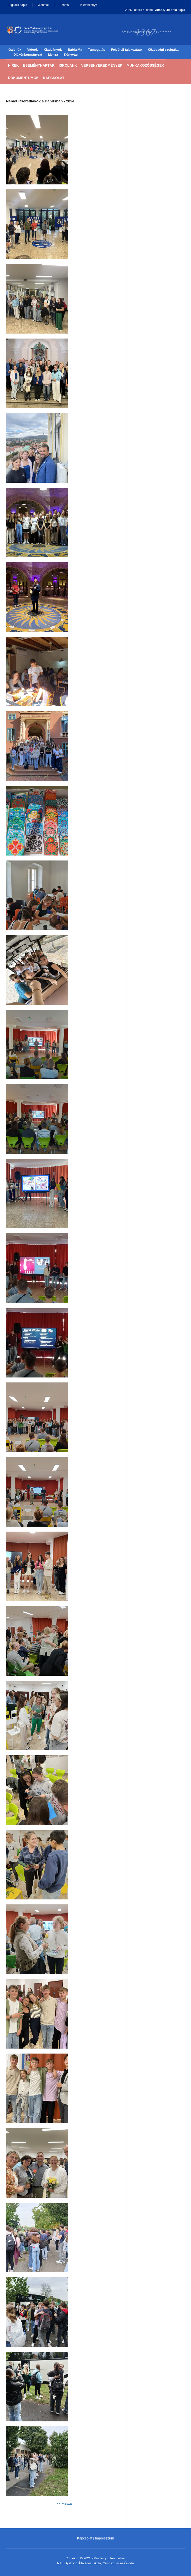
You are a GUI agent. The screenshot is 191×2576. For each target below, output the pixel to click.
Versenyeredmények (101, 65)
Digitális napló (17, 5)
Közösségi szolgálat (163, 49)
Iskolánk (68, 65)
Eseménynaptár (39, 65)
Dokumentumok (23, 78)
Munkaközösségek (145, 65)
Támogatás (96, 49)
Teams (64, 5)
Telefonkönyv (88, 5)
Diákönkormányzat (27, 54)
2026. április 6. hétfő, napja (155, 10)
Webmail (43, 5)
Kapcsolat (53, 78)
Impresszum (104, 2538)
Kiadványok (53, 49)
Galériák (14, 49)
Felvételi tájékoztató (126, 49)
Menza (53, 54)
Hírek (13, 65)
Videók (32, 49)
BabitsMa (75, 49)
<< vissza (64, 2503)
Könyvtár (71, 54)
